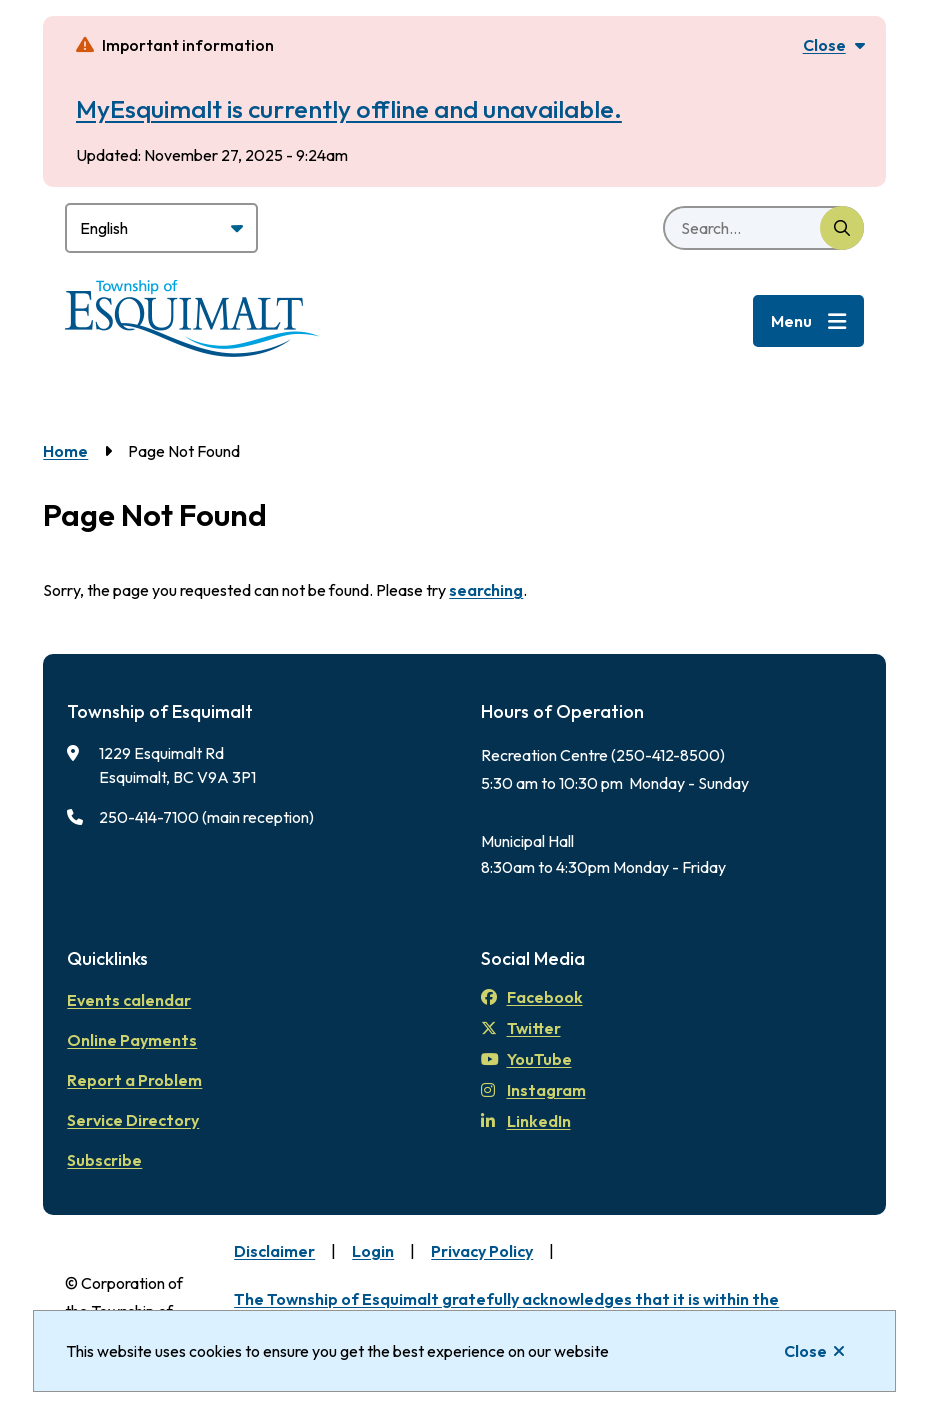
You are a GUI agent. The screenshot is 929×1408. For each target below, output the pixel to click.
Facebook (532, 997)
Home (65, 451)
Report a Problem (134, 1080)
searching (486, 590)
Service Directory (133, 1120)
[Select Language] (161, 228)
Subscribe (104, 1160)
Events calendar (129, 1000)
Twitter (521, 1028)
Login (373, 1251)
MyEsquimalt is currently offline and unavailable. (349, 109)
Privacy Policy (482, 1251)
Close (805, 1351)
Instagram (533, 1090)
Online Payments (132, 1040)
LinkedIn (526, 1121)
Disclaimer (274, 1251)
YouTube (526, 1059)
